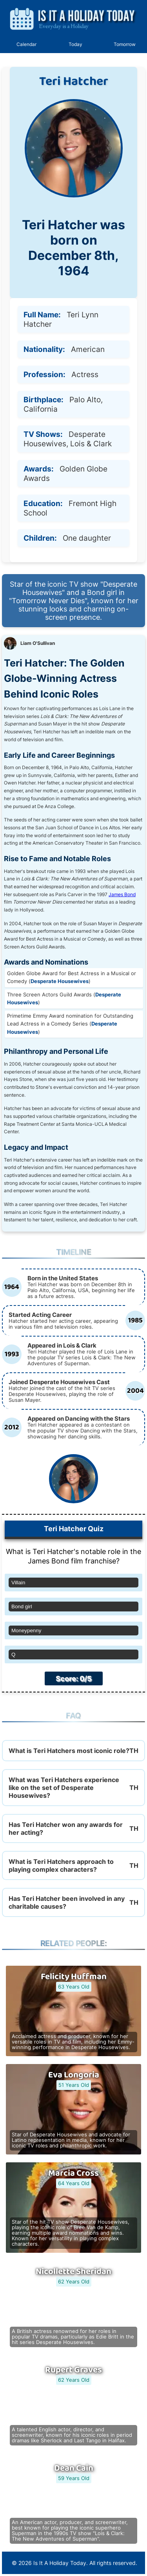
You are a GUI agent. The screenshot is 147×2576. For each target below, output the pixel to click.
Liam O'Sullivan (37, 643)
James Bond (122, 894)
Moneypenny (26, 1630)
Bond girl (21, 1606)
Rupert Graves (73, 2370)
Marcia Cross (73, 2173)
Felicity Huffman (74, 1977)
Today (75, 44)
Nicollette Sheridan (73, 2272)
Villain (18, 1582)
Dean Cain (73, 2468)
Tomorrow (125, 44)
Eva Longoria (73, 2075)
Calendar (26, 44)
